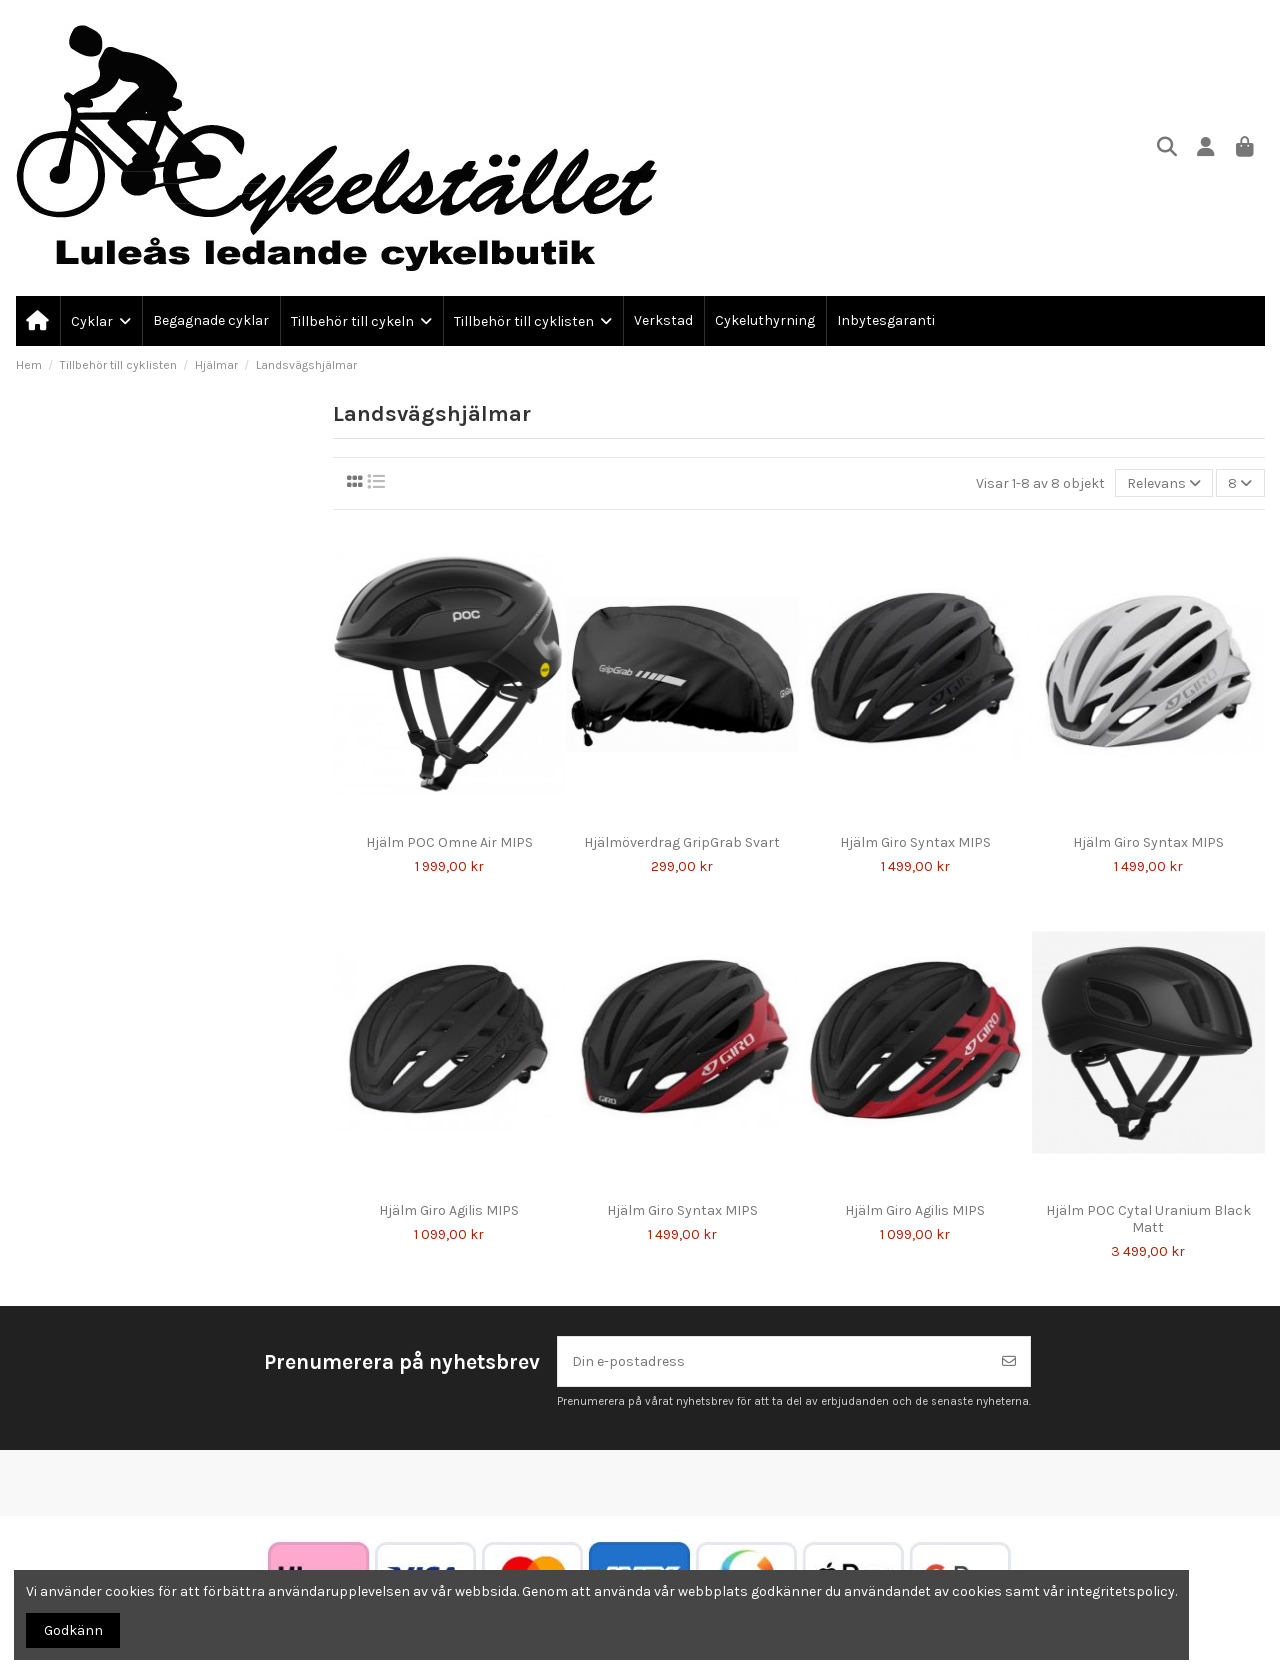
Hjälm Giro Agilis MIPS (449, 1210)
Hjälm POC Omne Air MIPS (449, 842)
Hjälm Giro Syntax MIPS (915, 842)
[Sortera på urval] (1164, 483)
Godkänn (73, 1630)
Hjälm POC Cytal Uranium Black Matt (1148, 1219)
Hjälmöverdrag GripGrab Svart (682, 842)
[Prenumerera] (1009, 1361)
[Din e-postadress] (773, 1361)
